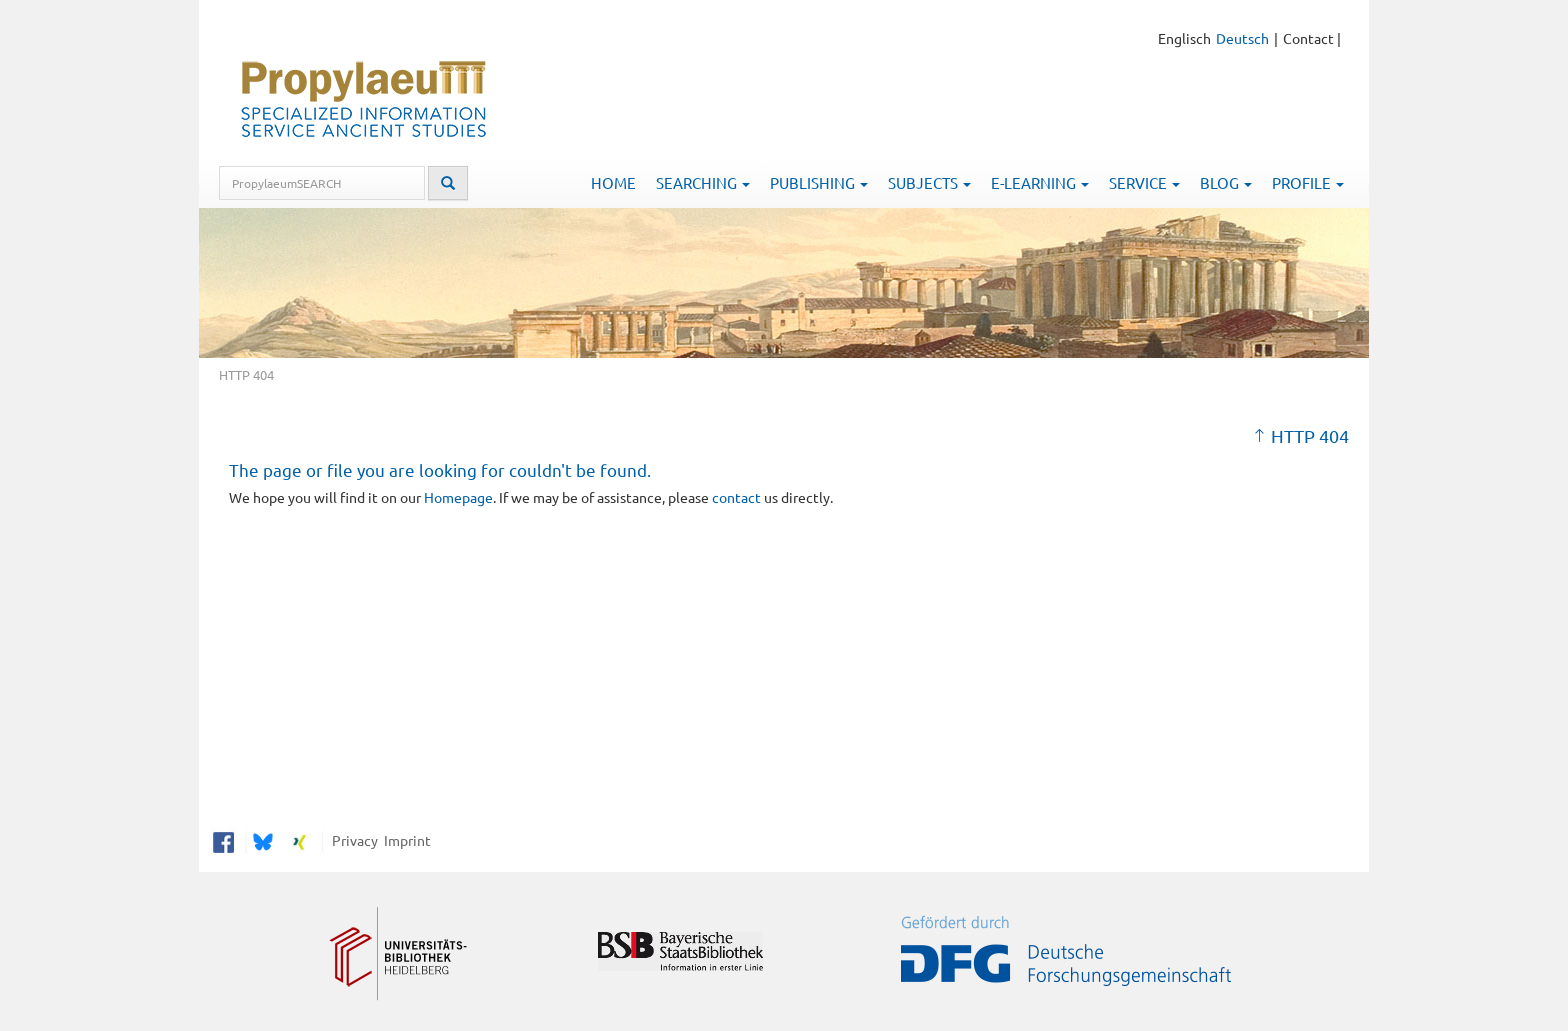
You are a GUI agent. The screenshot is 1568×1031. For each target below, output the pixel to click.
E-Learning (1040, 182)
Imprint (404, 840)
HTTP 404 (1310, 435)
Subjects (929, 182)
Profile (1308, 182)
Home (613, 182)
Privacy (352, 840)
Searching (703, 182)
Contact (1308, 38)
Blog (1226, 182)
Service (1144, 182)
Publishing (819, 182)
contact (736, 497)
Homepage (458, 497)
